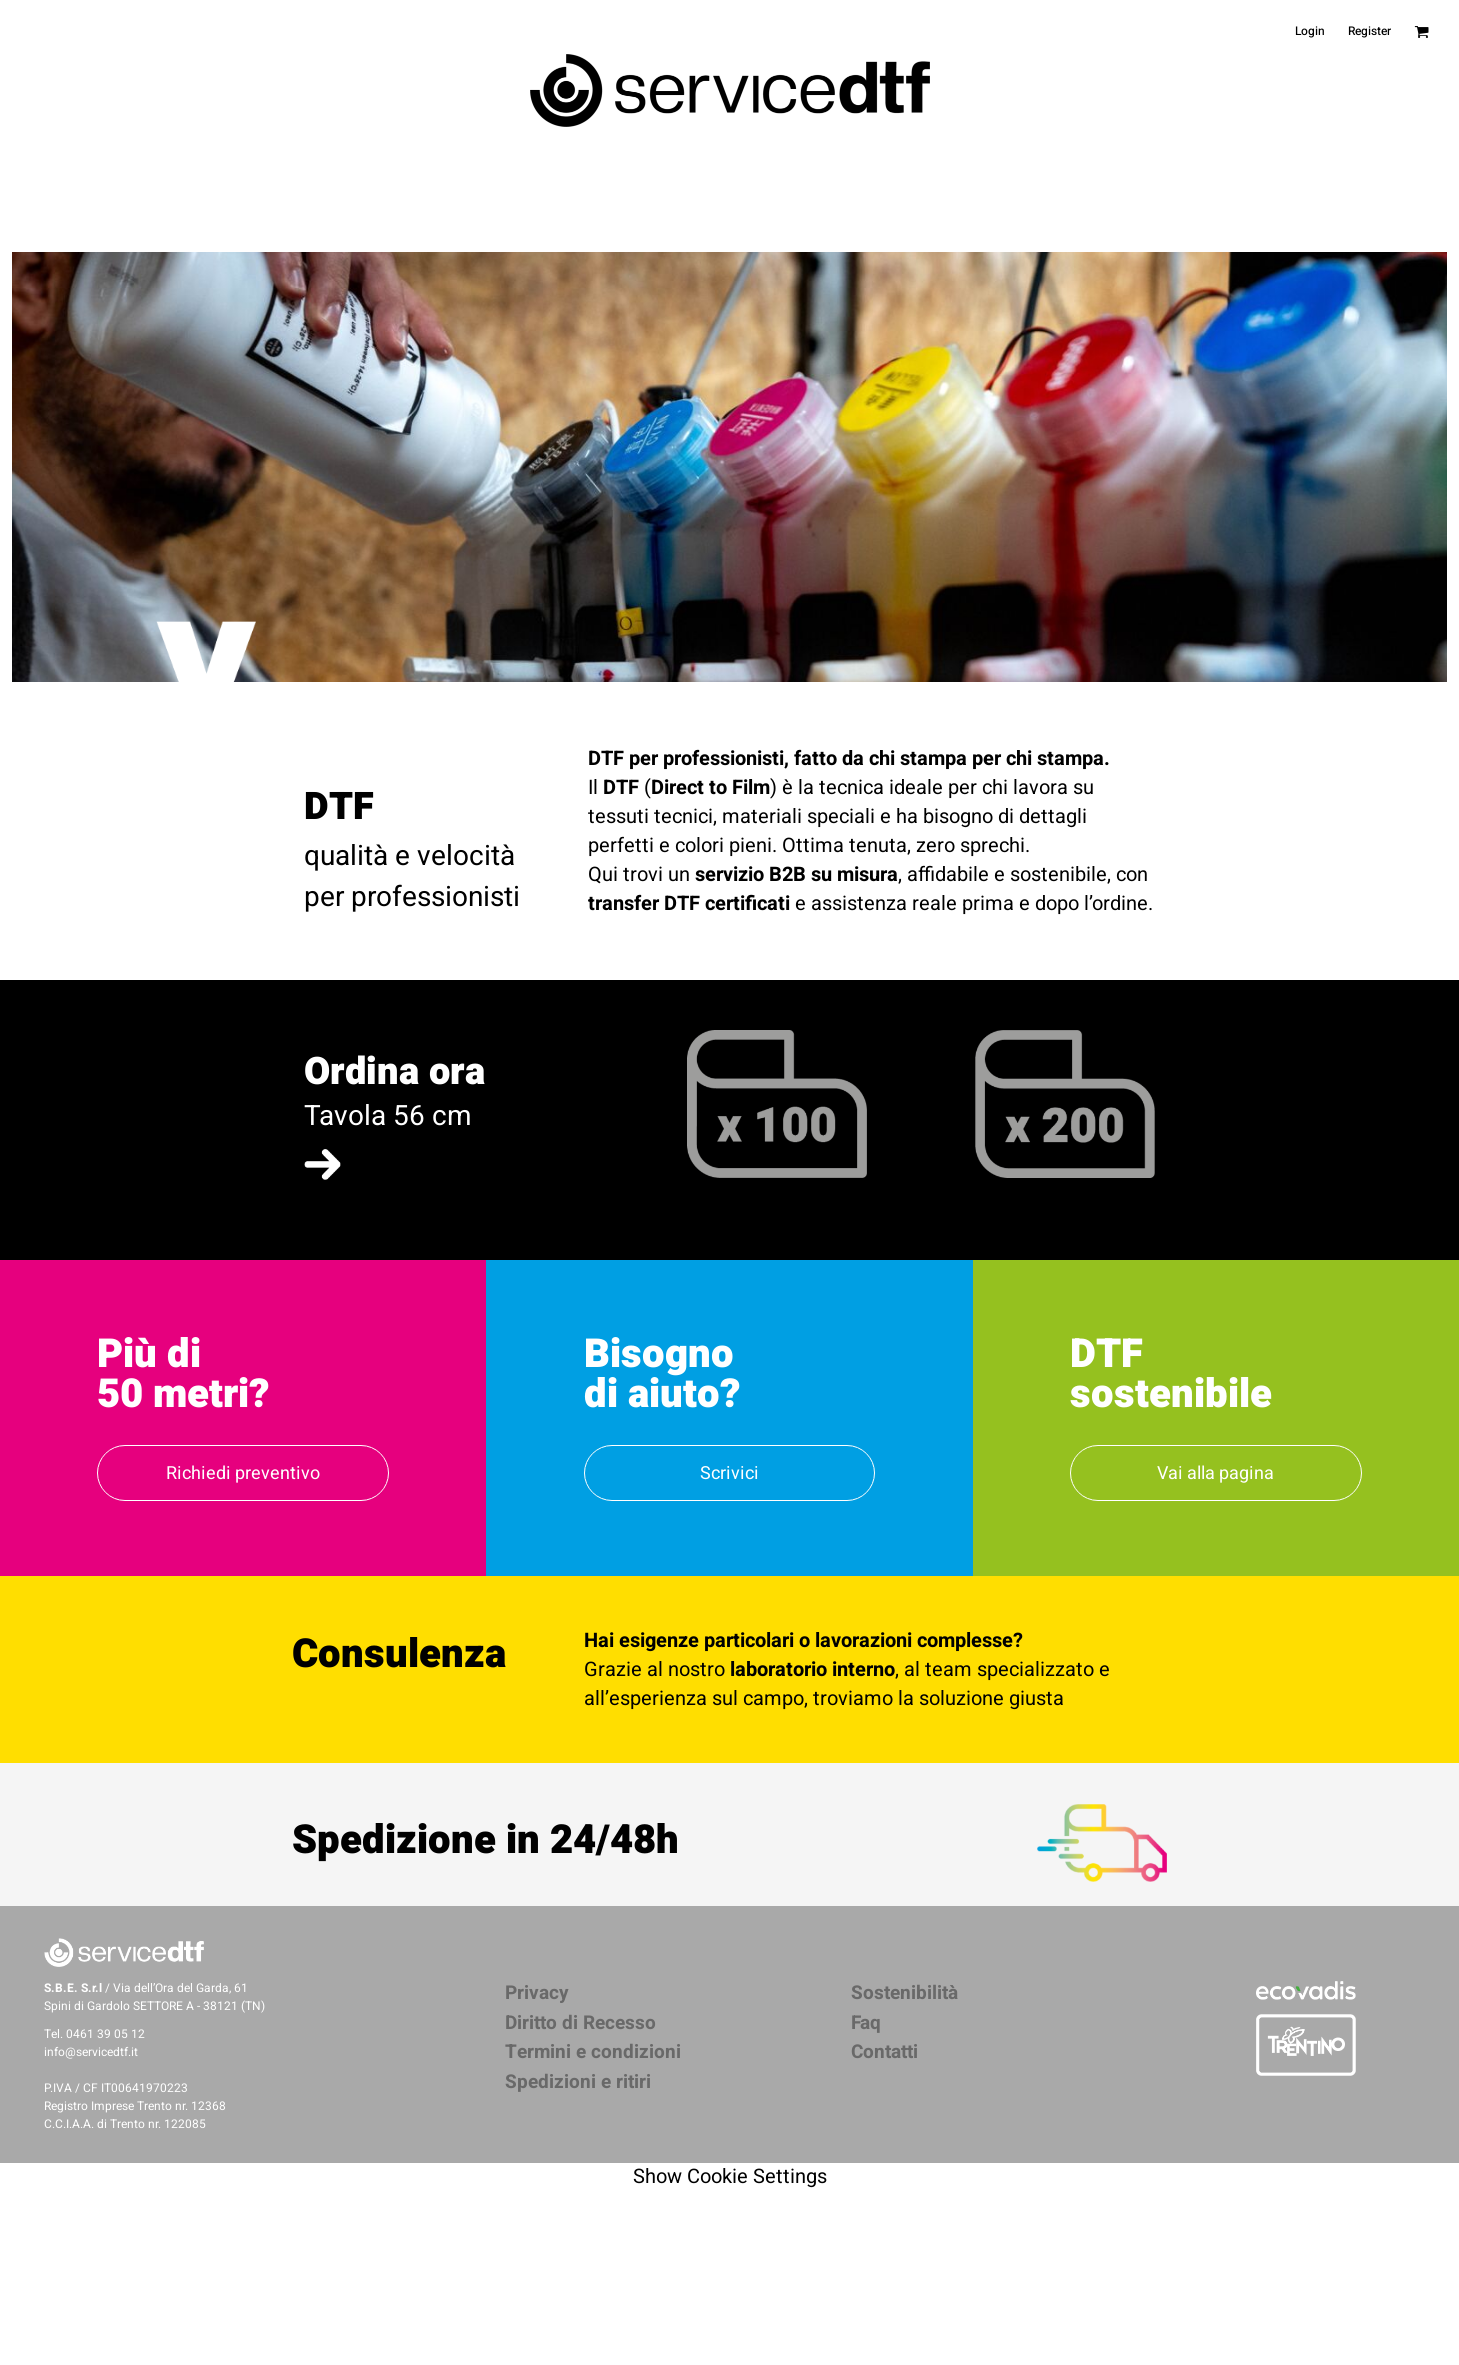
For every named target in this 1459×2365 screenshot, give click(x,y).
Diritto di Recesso (580, 2023)
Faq (866, 2023)
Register (1369, 31)
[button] (323, 1164)
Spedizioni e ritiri (578, 2082)
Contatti (884, 2052)
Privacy (537, 1993)
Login (1310, 31)
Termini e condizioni (593, 2052)
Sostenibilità (904, 1993)
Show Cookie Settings (730, 2176)
